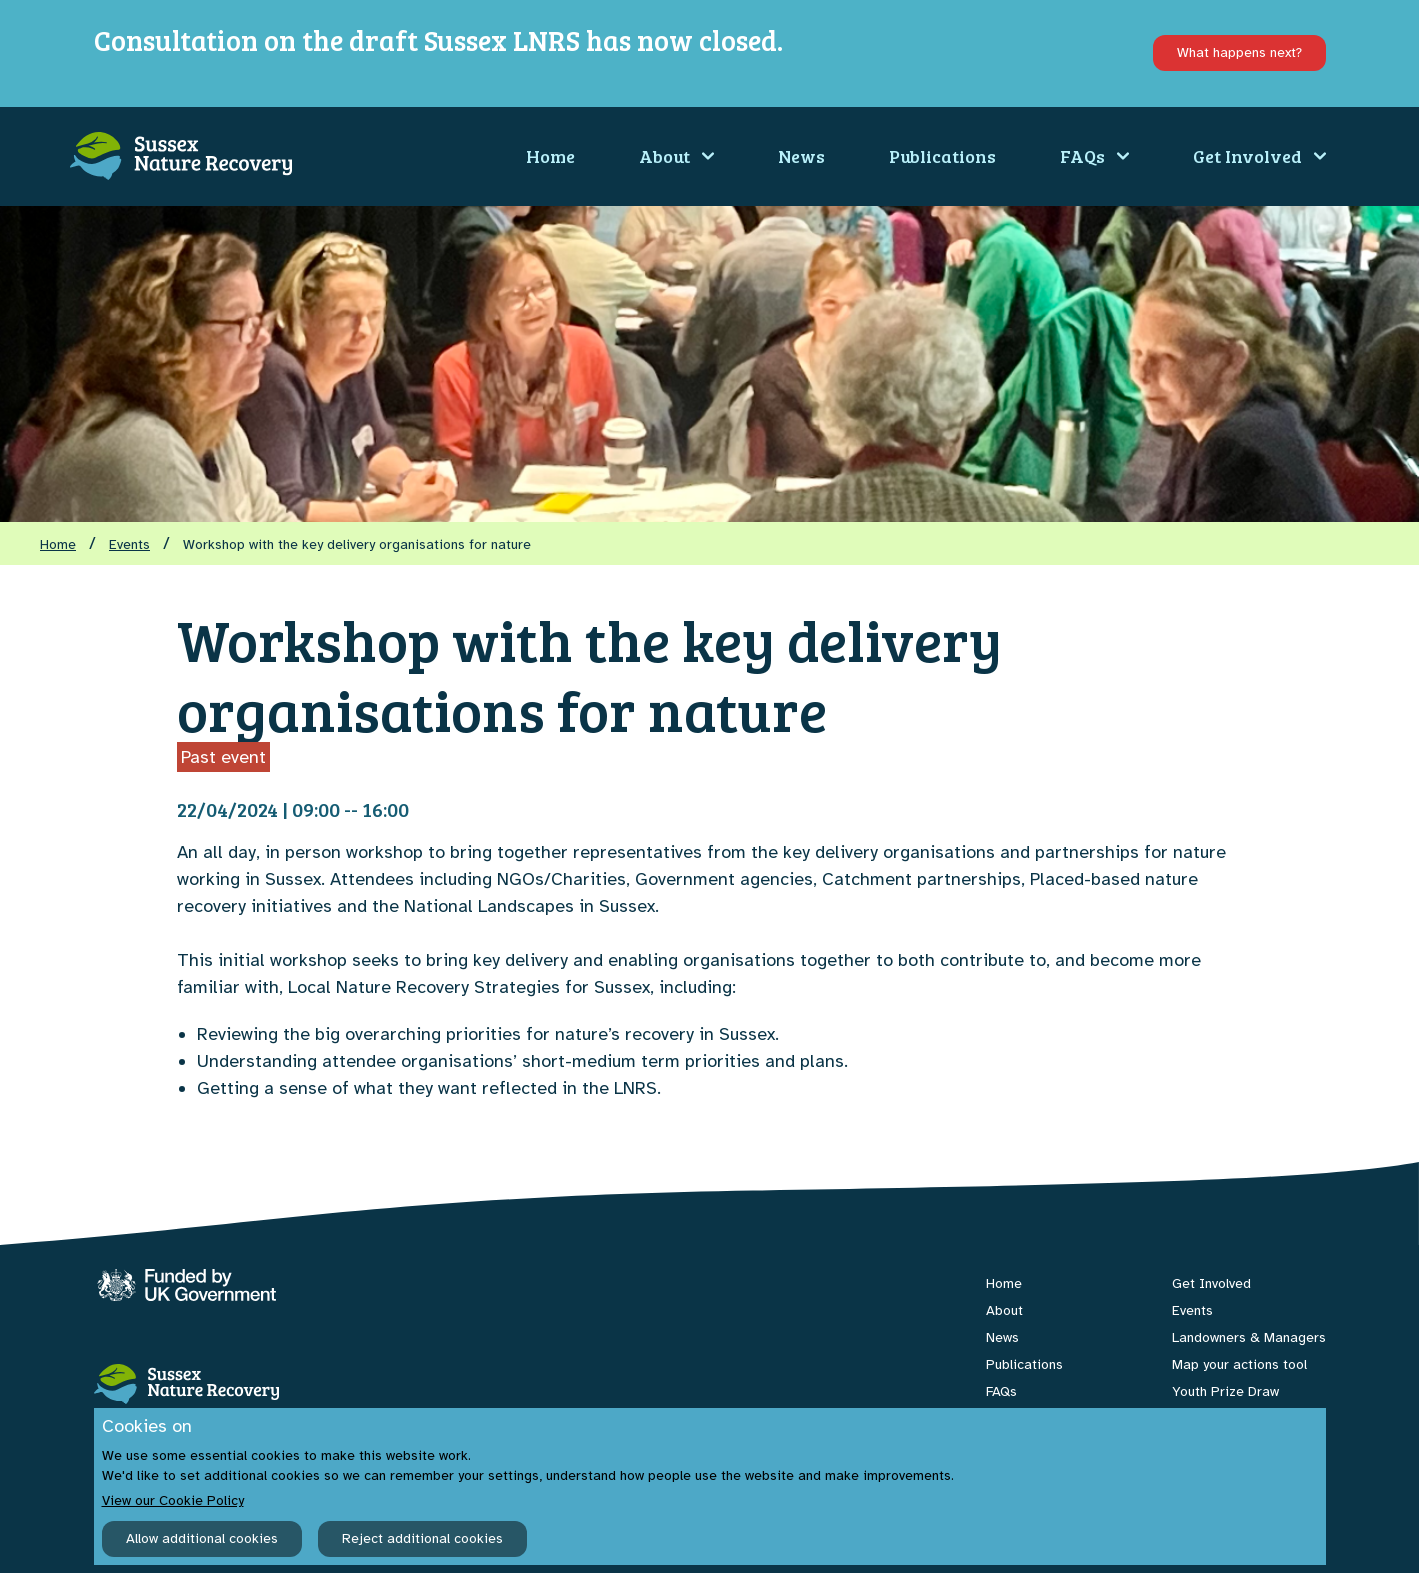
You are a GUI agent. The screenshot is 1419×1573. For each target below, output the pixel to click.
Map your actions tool (1239, 1364)
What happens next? (1239, 52)
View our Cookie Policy (173, 1500)
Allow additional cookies (202, 1538)
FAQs (1094, 156)
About (676, 156)
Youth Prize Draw (1225, 1391)
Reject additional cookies (422, 1538)
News (801, 156)
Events (129, 544)
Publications (942, 156)
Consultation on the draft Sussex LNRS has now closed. (438, 40)
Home (550, 156)
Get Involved (1259, 156)
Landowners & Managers (1249, 1337)
